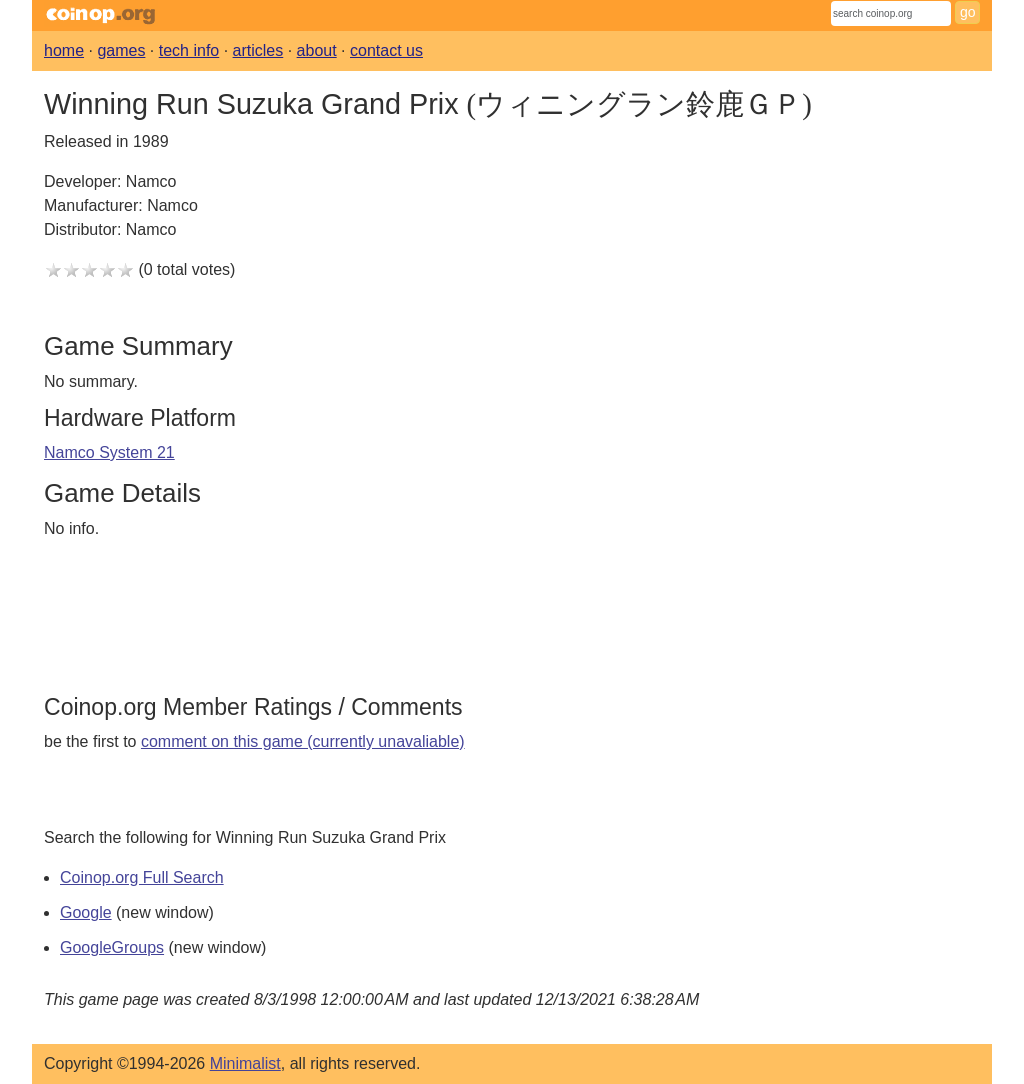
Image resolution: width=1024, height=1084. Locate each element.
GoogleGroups (112, 947)
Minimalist (245, 1063)
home (64, 50)
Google (86, 912)
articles (258, 50)
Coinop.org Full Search (142, 877)
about (317, 50)
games (121, 50)
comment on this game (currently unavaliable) (303, 741)
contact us (386, 50)
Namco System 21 (109, 452)
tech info (189, 50)
